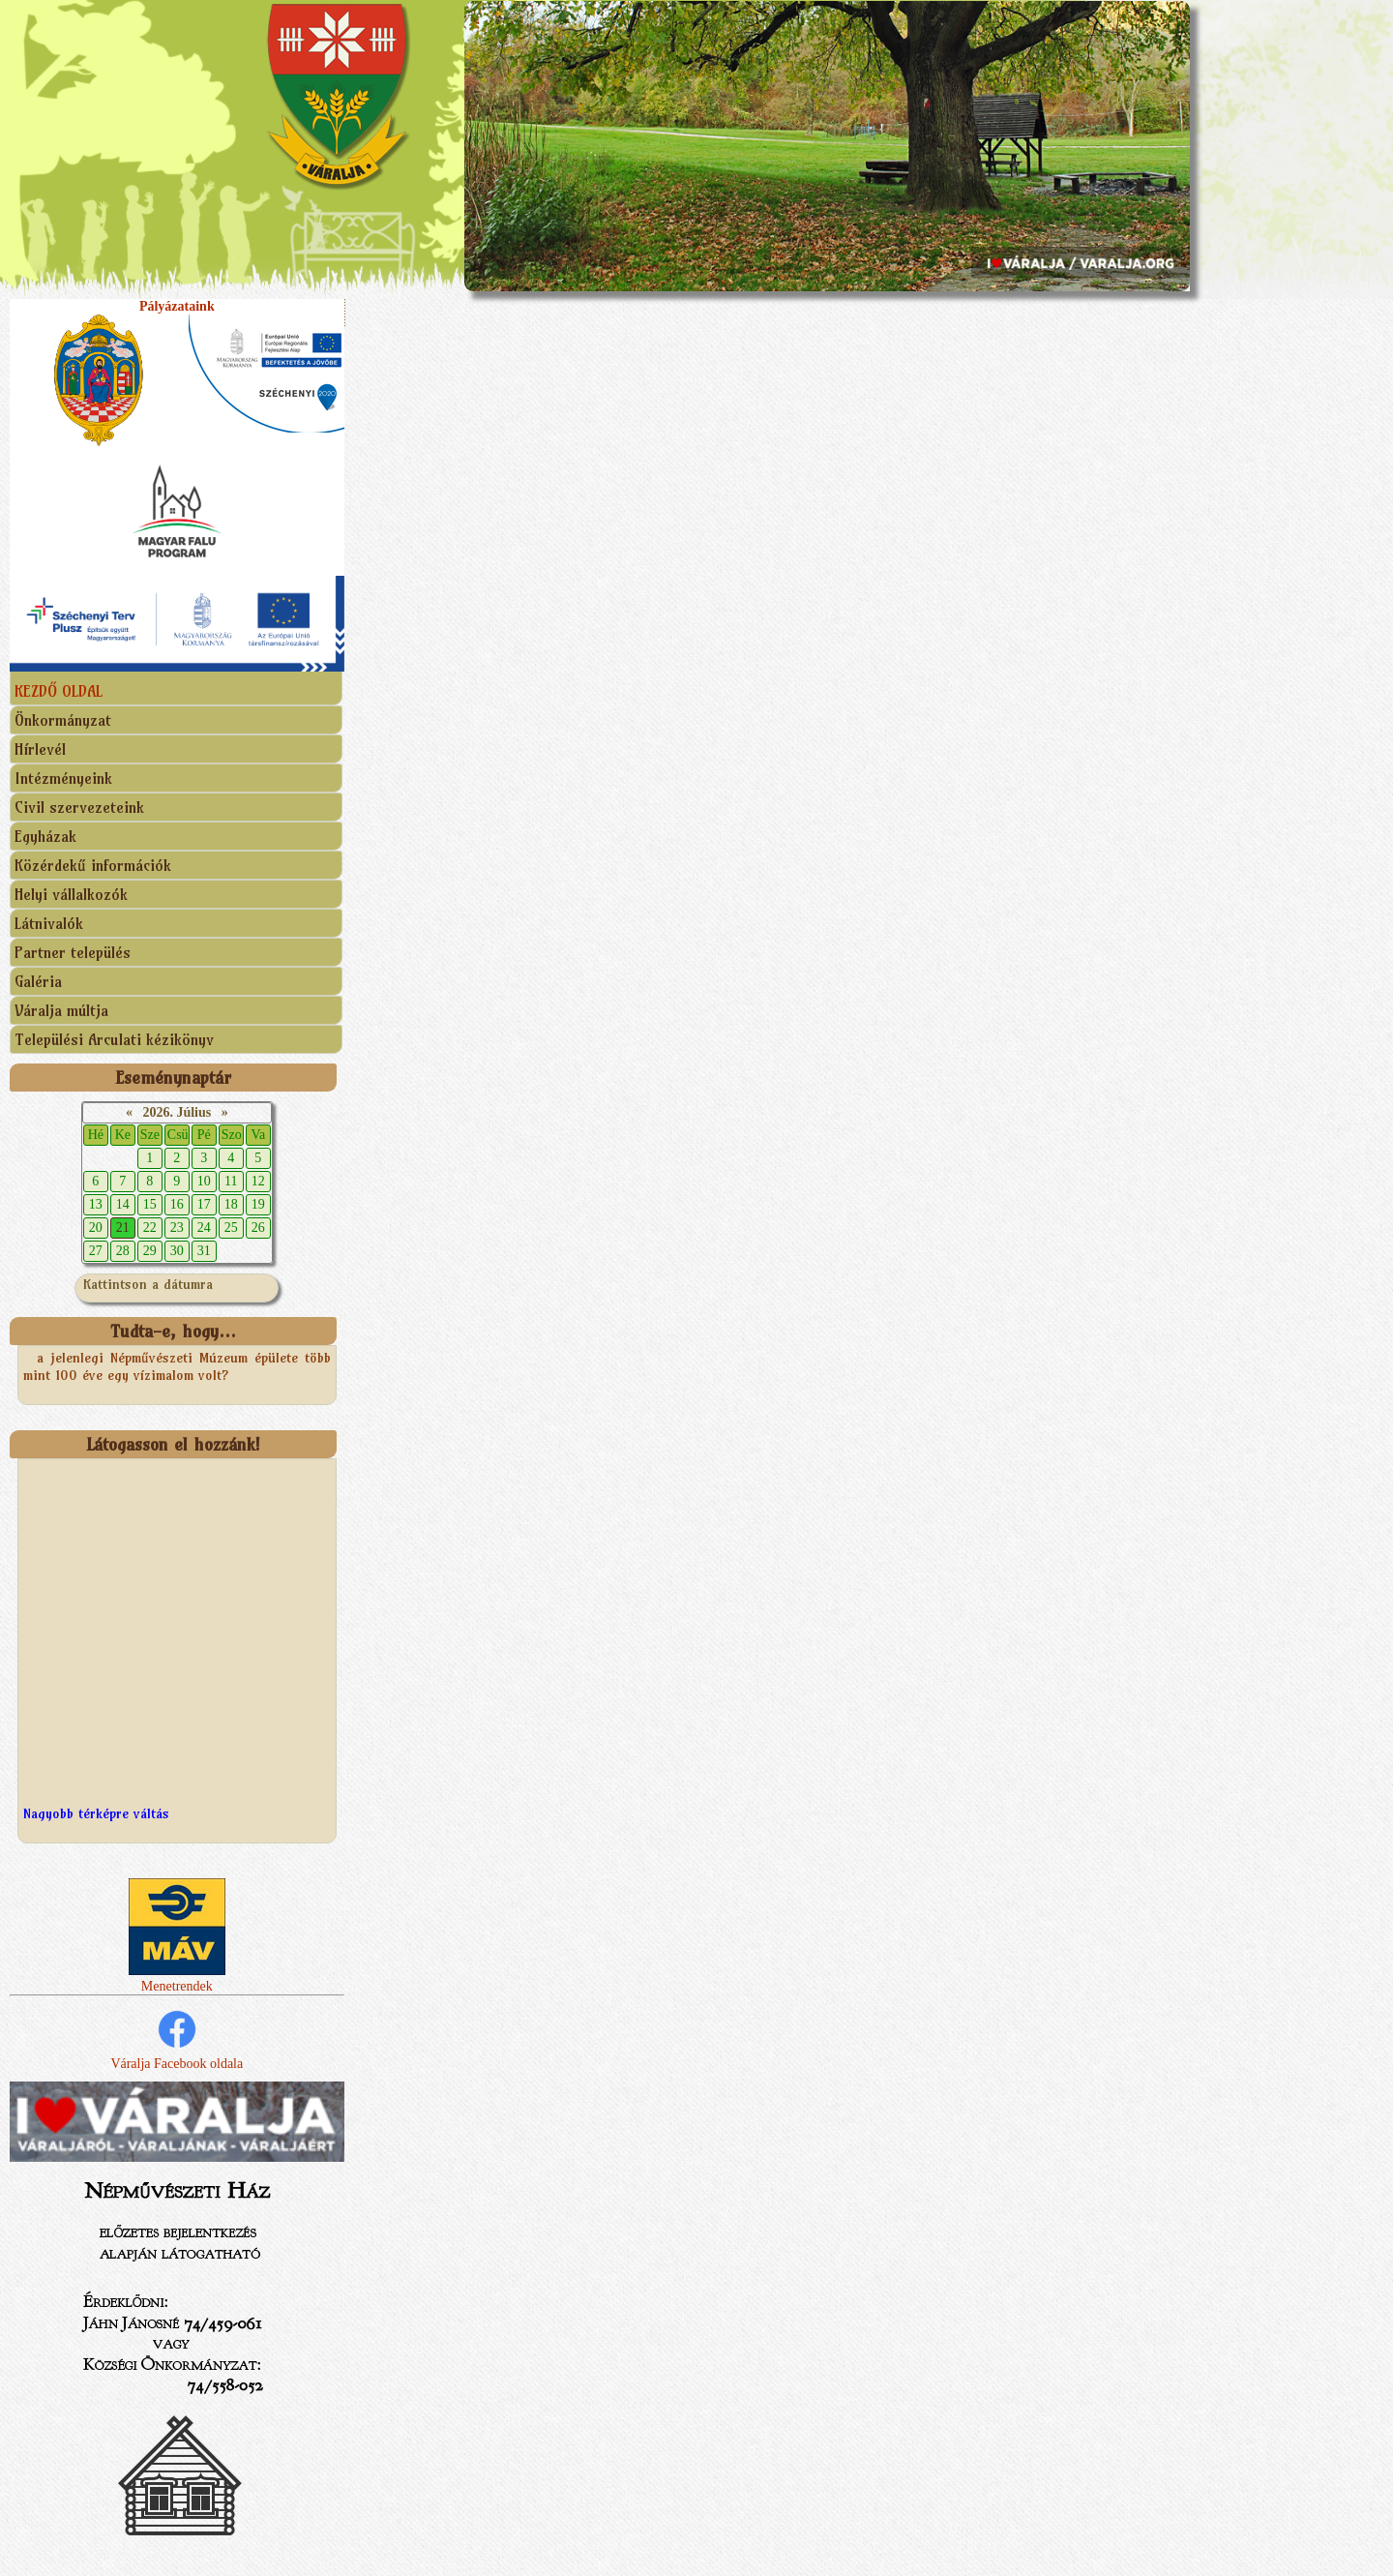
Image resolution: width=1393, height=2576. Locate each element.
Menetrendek (177, 1978)
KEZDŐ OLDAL (59, 691)
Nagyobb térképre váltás (96, 1813)
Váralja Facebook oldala (176, 2038)
